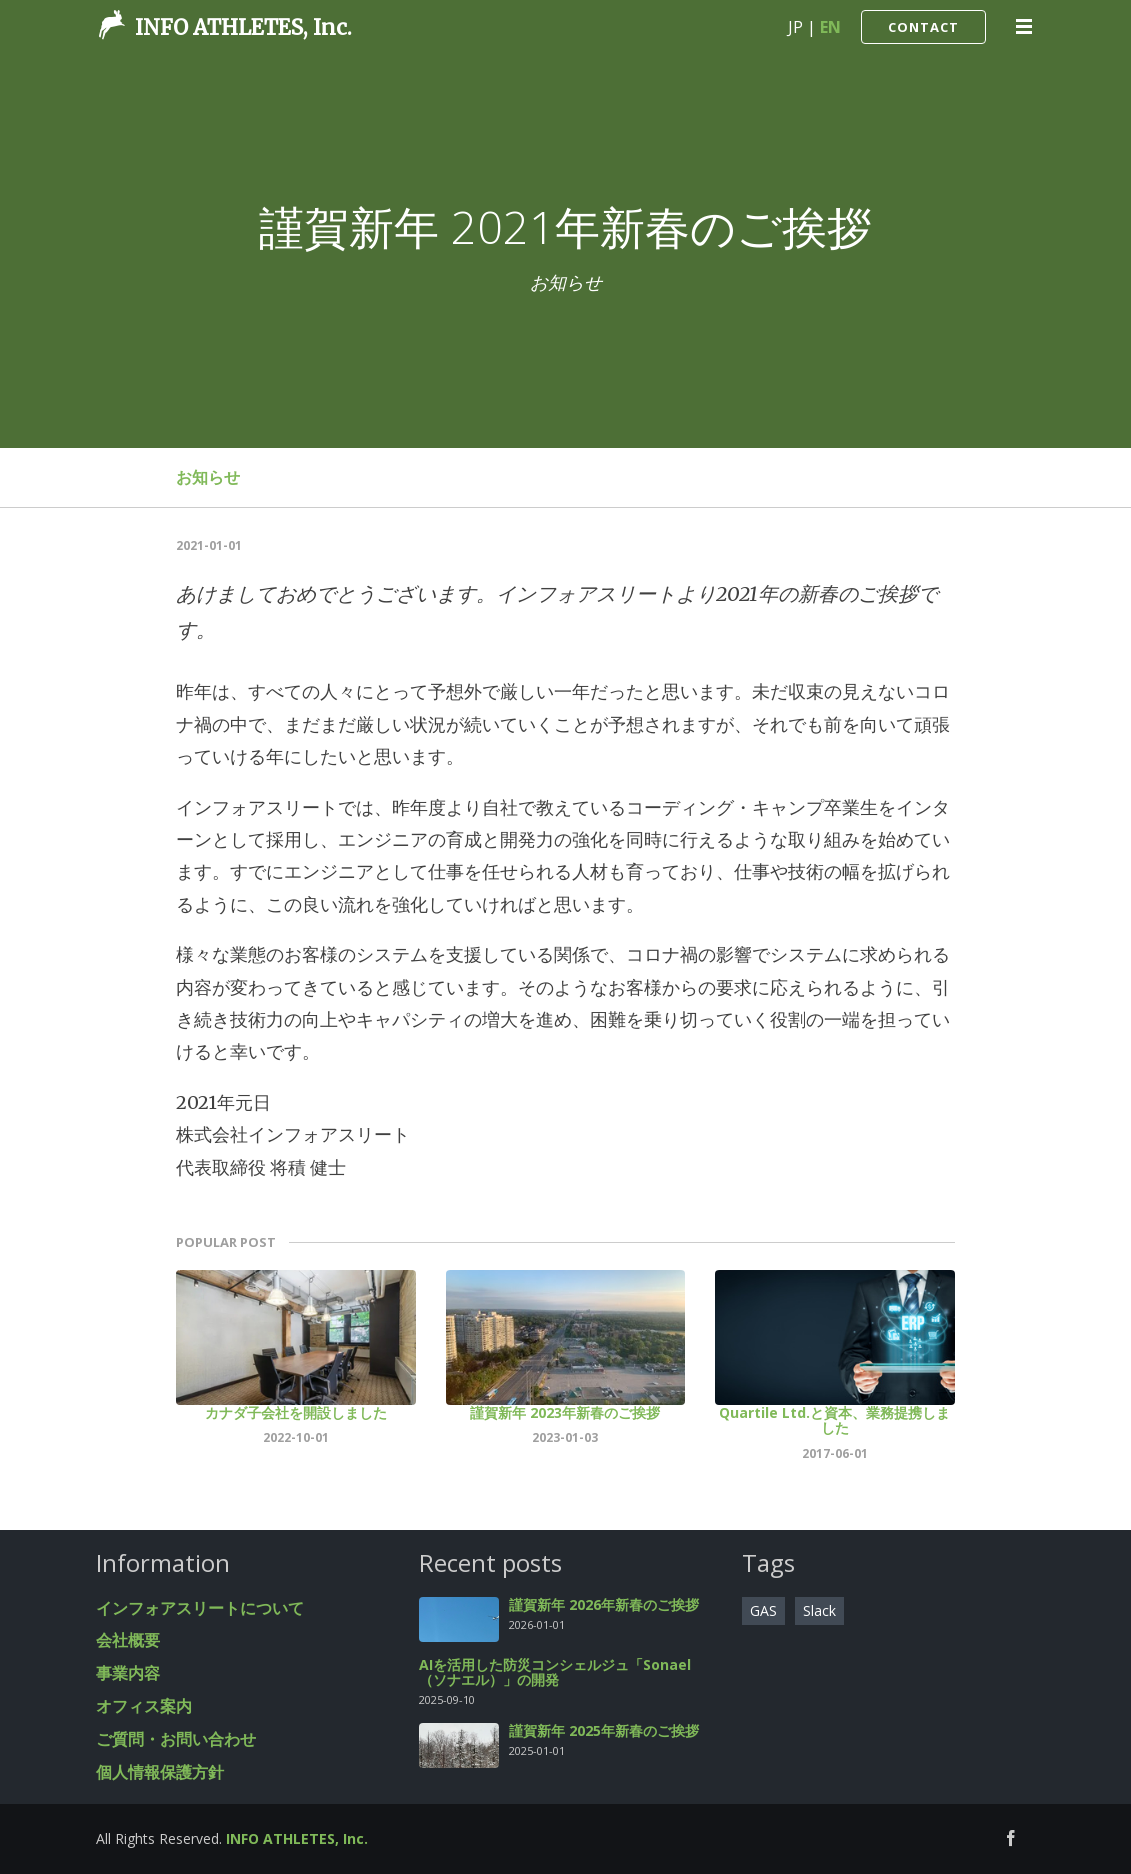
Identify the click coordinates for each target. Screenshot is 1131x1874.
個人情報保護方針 (160, 1772)
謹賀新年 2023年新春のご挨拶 (565, 1412)
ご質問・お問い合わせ (176, 1739)
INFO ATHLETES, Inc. (243, 27)
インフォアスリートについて (200, 1608)
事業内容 (128, 1673)
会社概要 (128, 1640)
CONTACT (923, 27)
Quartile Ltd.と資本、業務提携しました (834, 1420)
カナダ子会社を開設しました (296, 1412)
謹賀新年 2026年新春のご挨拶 (604, 1604)
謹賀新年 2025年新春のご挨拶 (604, 1730)
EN (830, 27)
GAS (763, 1610)
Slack (819, 1610)
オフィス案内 (144, 1706)
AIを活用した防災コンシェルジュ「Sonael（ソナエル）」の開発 (555, 1672)
